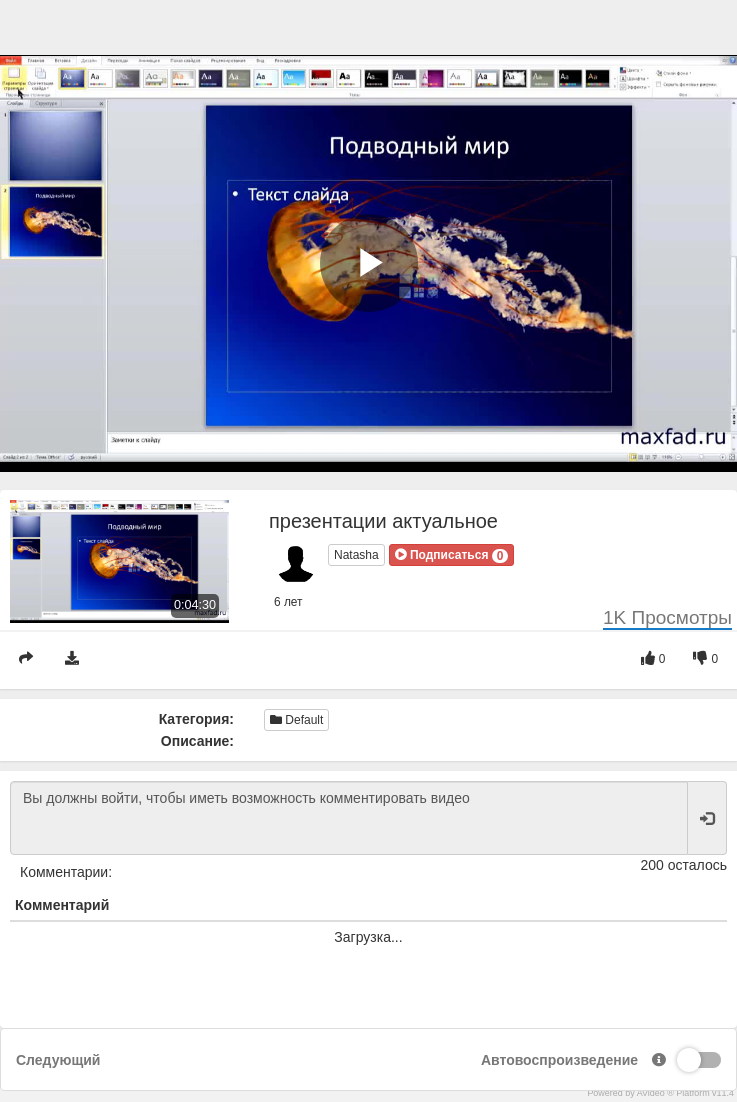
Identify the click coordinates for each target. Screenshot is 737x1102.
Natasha (356, 555)
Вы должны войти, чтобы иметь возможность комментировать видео (349, 818)
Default (296, 720)
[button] (452, 555)
